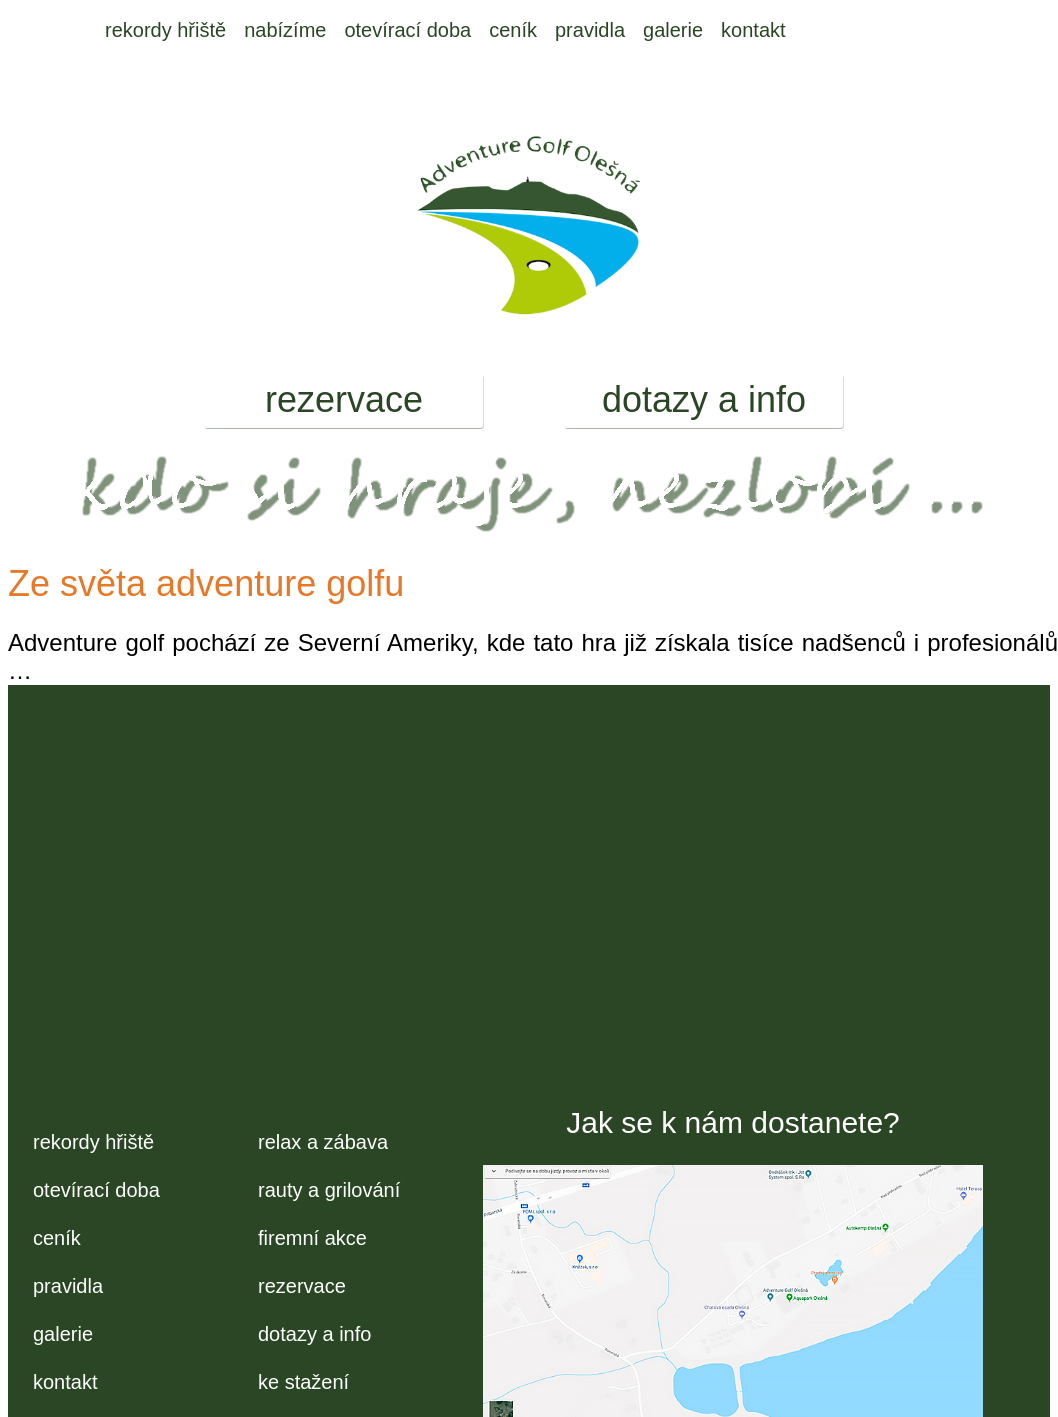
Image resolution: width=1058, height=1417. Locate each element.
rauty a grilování (329, 1190)
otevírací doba (407, 30)
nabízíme (285, 30)
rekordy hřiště (165, 30)
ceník (513, 30)
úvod (76, 30)
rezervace (344, 399)
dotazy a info (704, 399)
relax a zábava (323, 1142)
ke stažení (303, 1382)
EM (819, 30)
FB (865, 30)
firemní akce (312, 1238)
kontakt (753, 30)
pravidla (590, 30)
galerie (673, 30)
